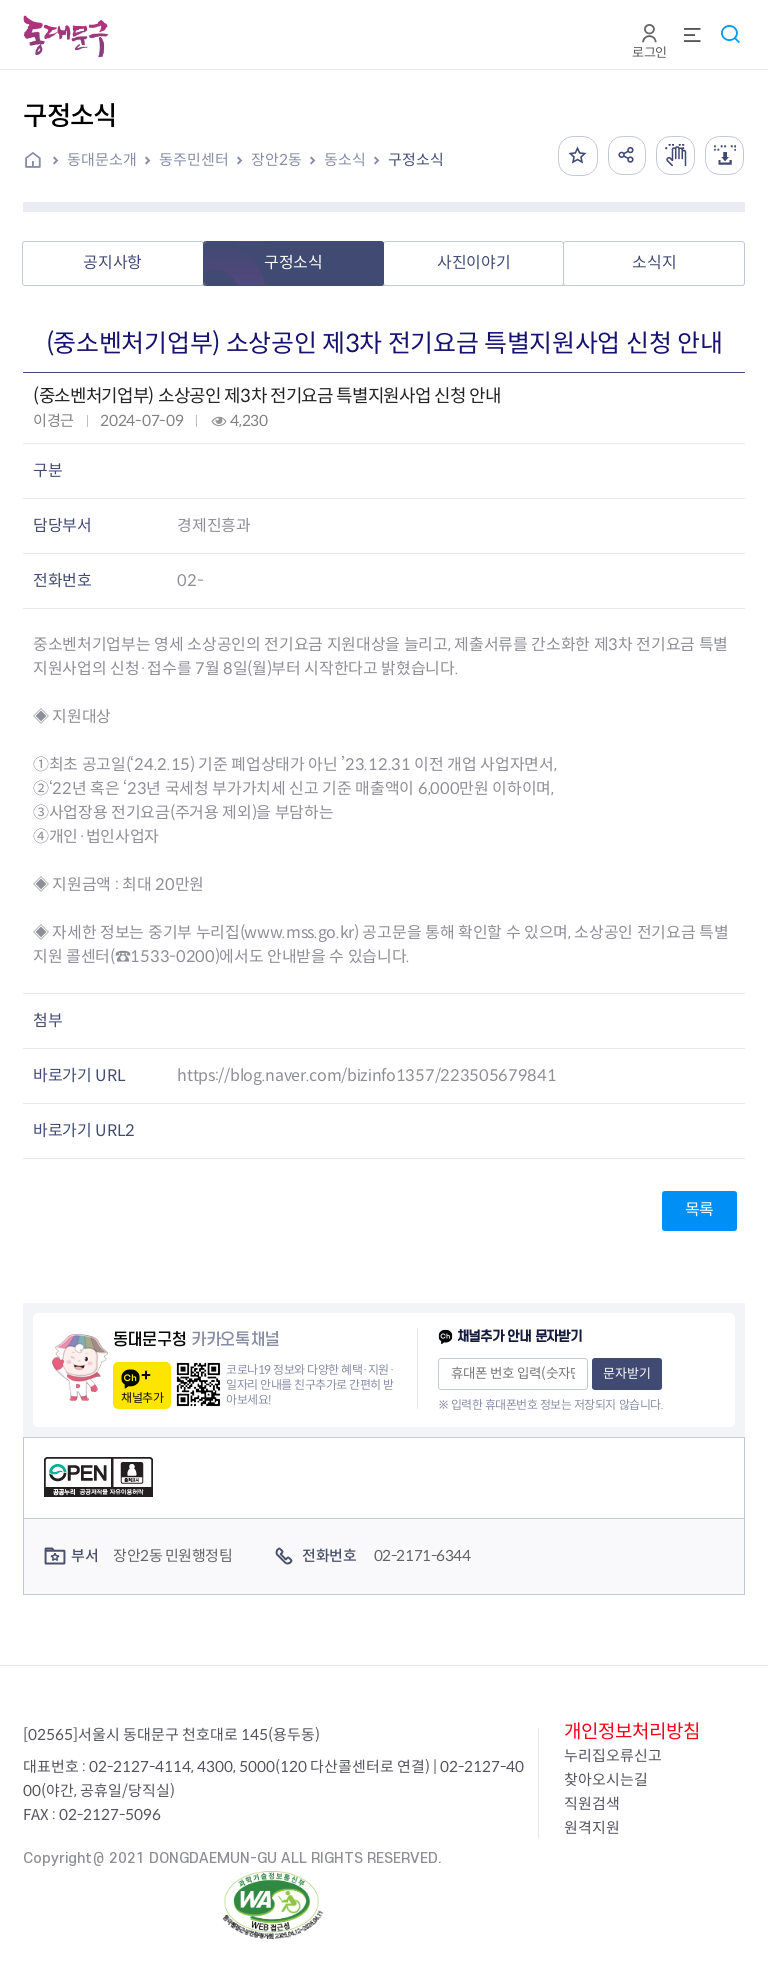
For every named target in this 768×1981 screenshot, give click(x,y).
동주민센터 (194, 159)
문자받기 (627, 1373)
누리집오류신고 (613, 1755)
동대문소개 (102, 159)
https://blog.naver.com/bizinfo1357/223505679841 (366, 1075)
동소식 (345, 159)
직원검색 (592, 1803)
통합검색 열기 (730, 33)
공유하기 (624, 156)
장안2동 (276, 159)
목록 (699, 1209)
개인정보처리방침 (632, 1731)
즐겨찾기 (574, 156)
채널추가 (142, 1397)
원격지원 (592, 1827)
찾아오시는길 (606, 1779)
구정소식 (416, 159)
